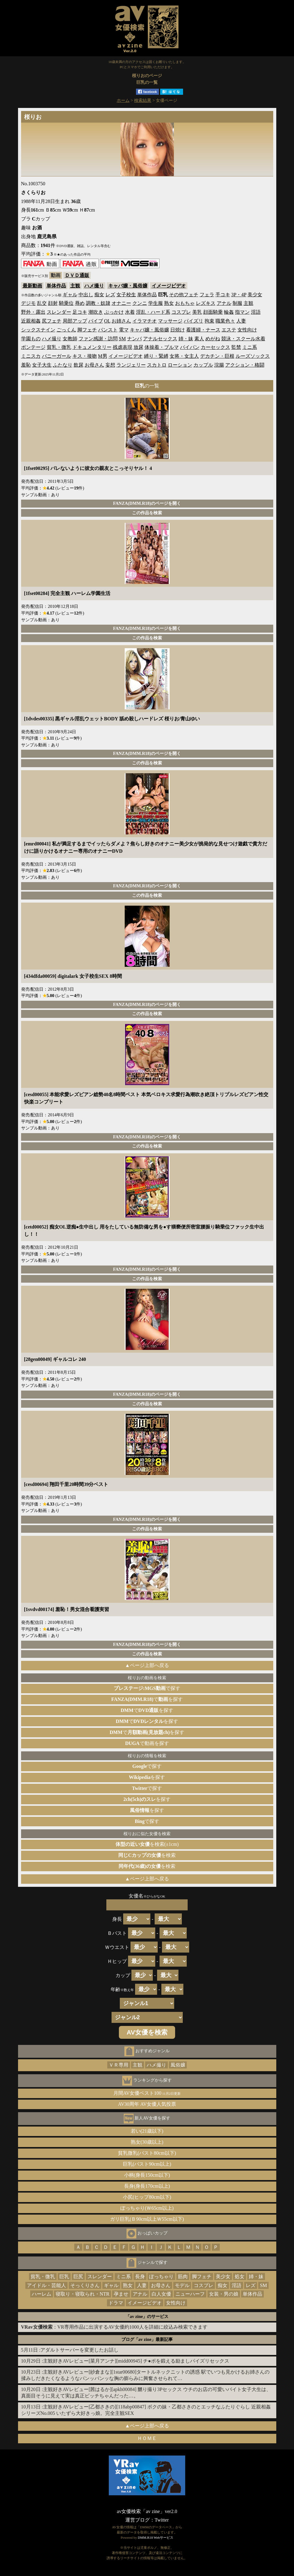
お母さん (94, 365)
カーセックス (215, 347)
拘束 (209, 320)
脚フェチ (87, 329)
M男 (102, 356)
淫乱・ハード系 (153, 312)
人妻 (241, 320)
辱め (80, 303)
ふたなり (62, 365)
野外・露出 (33, 312)
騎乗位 (66, 303)
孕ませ (121, 2294)
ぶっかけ (114, 312)
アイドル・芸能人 (46, 2285)
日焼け (177, 329)
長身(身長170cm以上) (147, 2186)
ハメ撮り (94, 285)
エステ (229, 329)
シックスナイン (38, 329)
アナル (224, 303)
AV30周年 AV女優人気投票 (147, 2104)
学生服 (155, 303)
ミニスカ (31, 356)
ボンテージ (33, 347)
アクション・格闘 (244, 365)
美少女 (255, 294)
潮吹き (95, 312)
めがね (212, 338)
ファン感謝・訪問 (98, 338)
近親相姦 (31, 320)
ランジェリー (131, 365)
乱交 (42, 303)
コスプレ (181, 312)
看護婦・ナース (203, 329)
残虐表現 (122, 347)
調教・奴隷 (98, 303)
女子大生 (42, 365)
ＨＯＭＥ (147, 2438)
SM (122, 338)
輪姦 (229, 312)
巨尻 (78, 2276)
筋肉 (183, 2276)
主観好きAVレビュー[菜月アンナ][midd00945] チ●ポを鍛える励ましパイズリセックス (136, 2360)
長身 (140, 2276)
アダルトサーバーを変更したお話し (79, 2349)
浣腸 (219, 365)
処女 (239, 2276)
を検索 (147, 1855)
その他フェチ (183, 294)
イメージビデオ (169, 285)
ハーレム (41, 2294)
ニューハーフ (190, 2294)
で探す (147, 1688)
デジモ (28, 303)
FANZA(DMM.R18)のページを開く (147, 503)
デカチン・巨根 (217, 356)
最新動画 (32, 285)
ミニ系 (249, 347)
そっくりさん (85, 2285)
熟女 (169, 303)
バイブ (95, 320)
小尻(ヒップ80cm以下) (147, 2197)
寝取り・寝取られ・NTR (82, 2294)
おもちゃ (185, 303)
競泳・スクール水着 (243, 338)
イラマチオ (144, 320)
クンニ (139, 303)
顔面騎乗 (213, 312)
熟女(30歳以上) (147, 2142)
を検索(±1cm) (147, 1844)
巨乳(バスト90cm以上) (147, 2164)
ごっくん (66, 329)
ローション (180, 365)
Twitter (162, 2519)
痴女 (99, 294)
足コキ (79, 312)
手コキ (222, 294)
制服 (237, 303)
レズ (110, 294)
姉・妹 (185, 338)
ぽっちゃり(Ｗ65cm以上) (147, 2208)
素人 (199, 338)
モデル (182, 2285)
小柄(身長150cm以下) (147, 2175)
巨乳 (64, 2276)
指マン (242, 312)
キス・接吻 (84, 356)
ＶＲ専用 (118, 2065)
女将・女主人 (184, 356)
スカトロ (157, 365)
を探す (147, 1777)
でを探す (147, 1699)
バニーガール (56, 356)
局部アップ (75, 320)
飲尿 (78, 365)
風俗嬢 (178, 2065)
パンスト (108, 329)
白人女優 (161, 2294)
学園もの (31, 338)
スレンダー (59, 312)
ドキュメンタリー (92, 347)
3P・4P (238, 294)
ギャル (70, 294)
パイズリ (193, 320)
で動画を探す (147, 1743)
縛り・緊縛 (156, 356)
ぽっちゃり (161, 2276)
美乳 (197, 312)
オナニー (121, 303)
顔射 (53, 303)
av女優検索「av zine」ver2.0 (147, 2511)
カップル (203, 365)
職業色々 (225, 320)
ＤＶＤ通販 (77, 275)
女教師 (70, 338)
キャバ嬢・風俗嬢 (127, 285)
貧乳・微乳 (59, 347)
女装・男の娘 (223, 2294)
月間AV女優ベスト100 (147, 2093)
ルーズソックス (253, 356)
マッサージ (170, 320)
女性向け (247, 329)
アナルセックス (160, 338)
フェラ (207, 294)
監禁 (236, 347)
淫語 (256, 312)
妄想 (110, 365)
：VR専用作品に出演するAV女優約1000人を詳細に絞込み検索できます (114, 2327)
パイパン (190, 347)
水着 (130, 312)
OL (107, 320)
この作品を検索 (147, 512)
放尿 (138, 347)
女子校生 (126, 294)
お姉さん (121, 320)
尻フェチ (51, 320)
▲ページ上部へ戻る (147, 1665)
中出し (86, 294)
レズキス (205, 303)
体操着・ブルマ (162, 347)
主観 (75, 285)
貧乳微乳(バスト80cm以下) (147, 2153)
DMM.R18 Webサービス (155, 2537)
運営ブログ (137, 2519)
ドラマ (115, 2302)
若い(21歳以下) (147, 2131)
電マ (124, 329)
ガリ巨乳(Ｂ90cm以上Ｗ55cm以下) (147, 2219)
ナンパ (134, 338)
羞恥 (26, 365)
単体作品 (56, 285)
